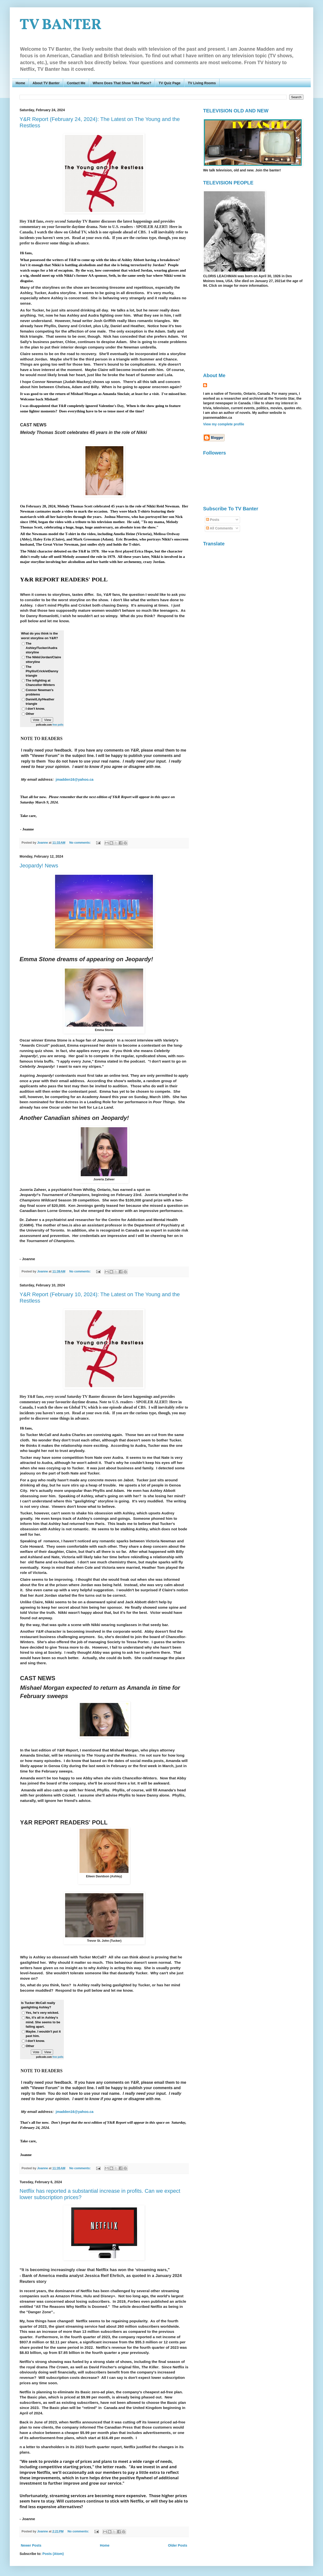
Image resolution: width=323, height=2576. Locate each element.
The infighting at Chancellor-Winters (40, 683)
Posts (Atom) (53, 2554)
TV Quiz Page (169, 83)
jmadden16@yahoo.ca (74, 779)
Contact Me (76, 83)
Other (30, 714)
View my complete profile (223, 424)
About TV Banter (46, 83)
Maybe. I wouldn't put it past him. (43, 2034)
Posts (212, 520)
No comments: (80, 842)
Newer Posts (31, 2545)
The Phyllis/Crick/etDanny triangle (42, 671)
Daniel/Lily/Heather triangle (40, 701)
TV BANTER (61, 25)
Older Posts (177, 2545)
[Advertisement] (244, 330)
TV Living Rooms (202, 83)
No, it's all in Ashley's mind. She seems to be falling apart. (43, 2022)
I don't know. (35, 708)
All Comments (219, 528)
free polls (58, 724)
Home (20, 83)
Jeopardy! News (39, 866)
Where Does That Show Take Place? (122, 83)
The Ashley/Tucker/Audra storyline (41, 648)
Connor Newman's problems (40, 692)
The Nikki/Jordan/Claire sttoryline (43, 659)
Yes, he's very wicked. (42, 2012)
